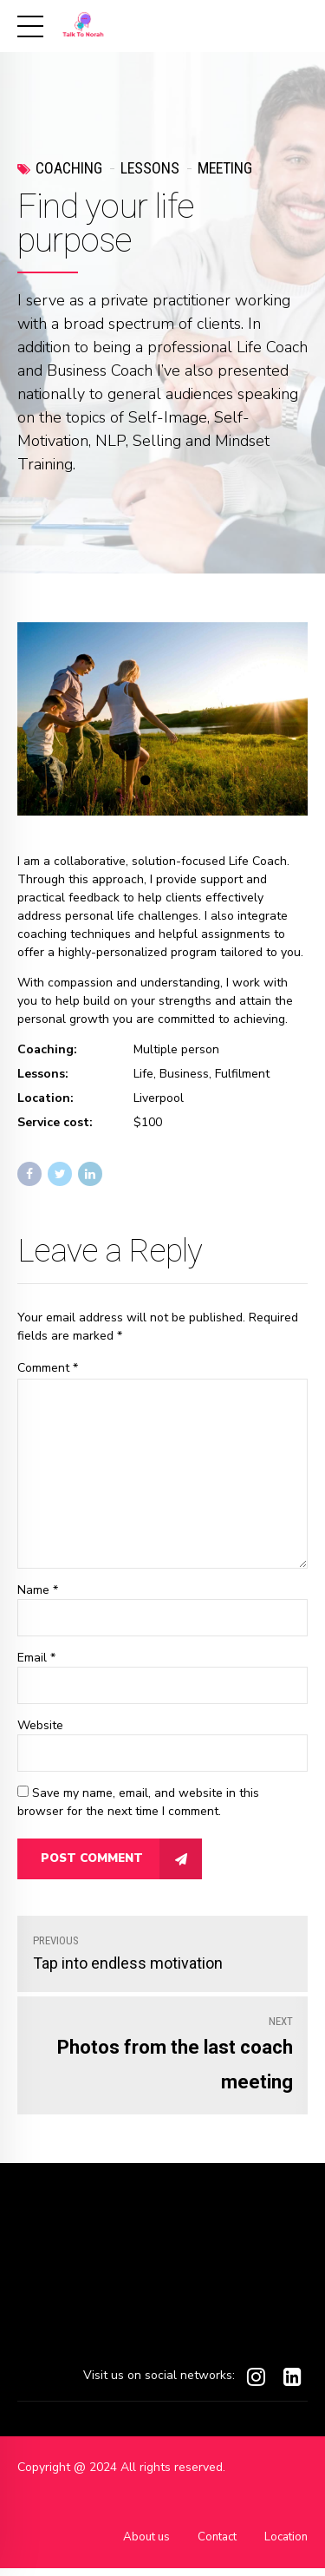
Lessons (149, 168)
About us (137, 2545)
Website (40, 1732)
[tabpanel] (162, 719)
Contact (211, 2545)
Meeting (225, 168)
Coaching (69, 168)
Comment (47, 1368)
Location (284, 2545)
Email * (36, 1664)
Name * (37, 1596)
